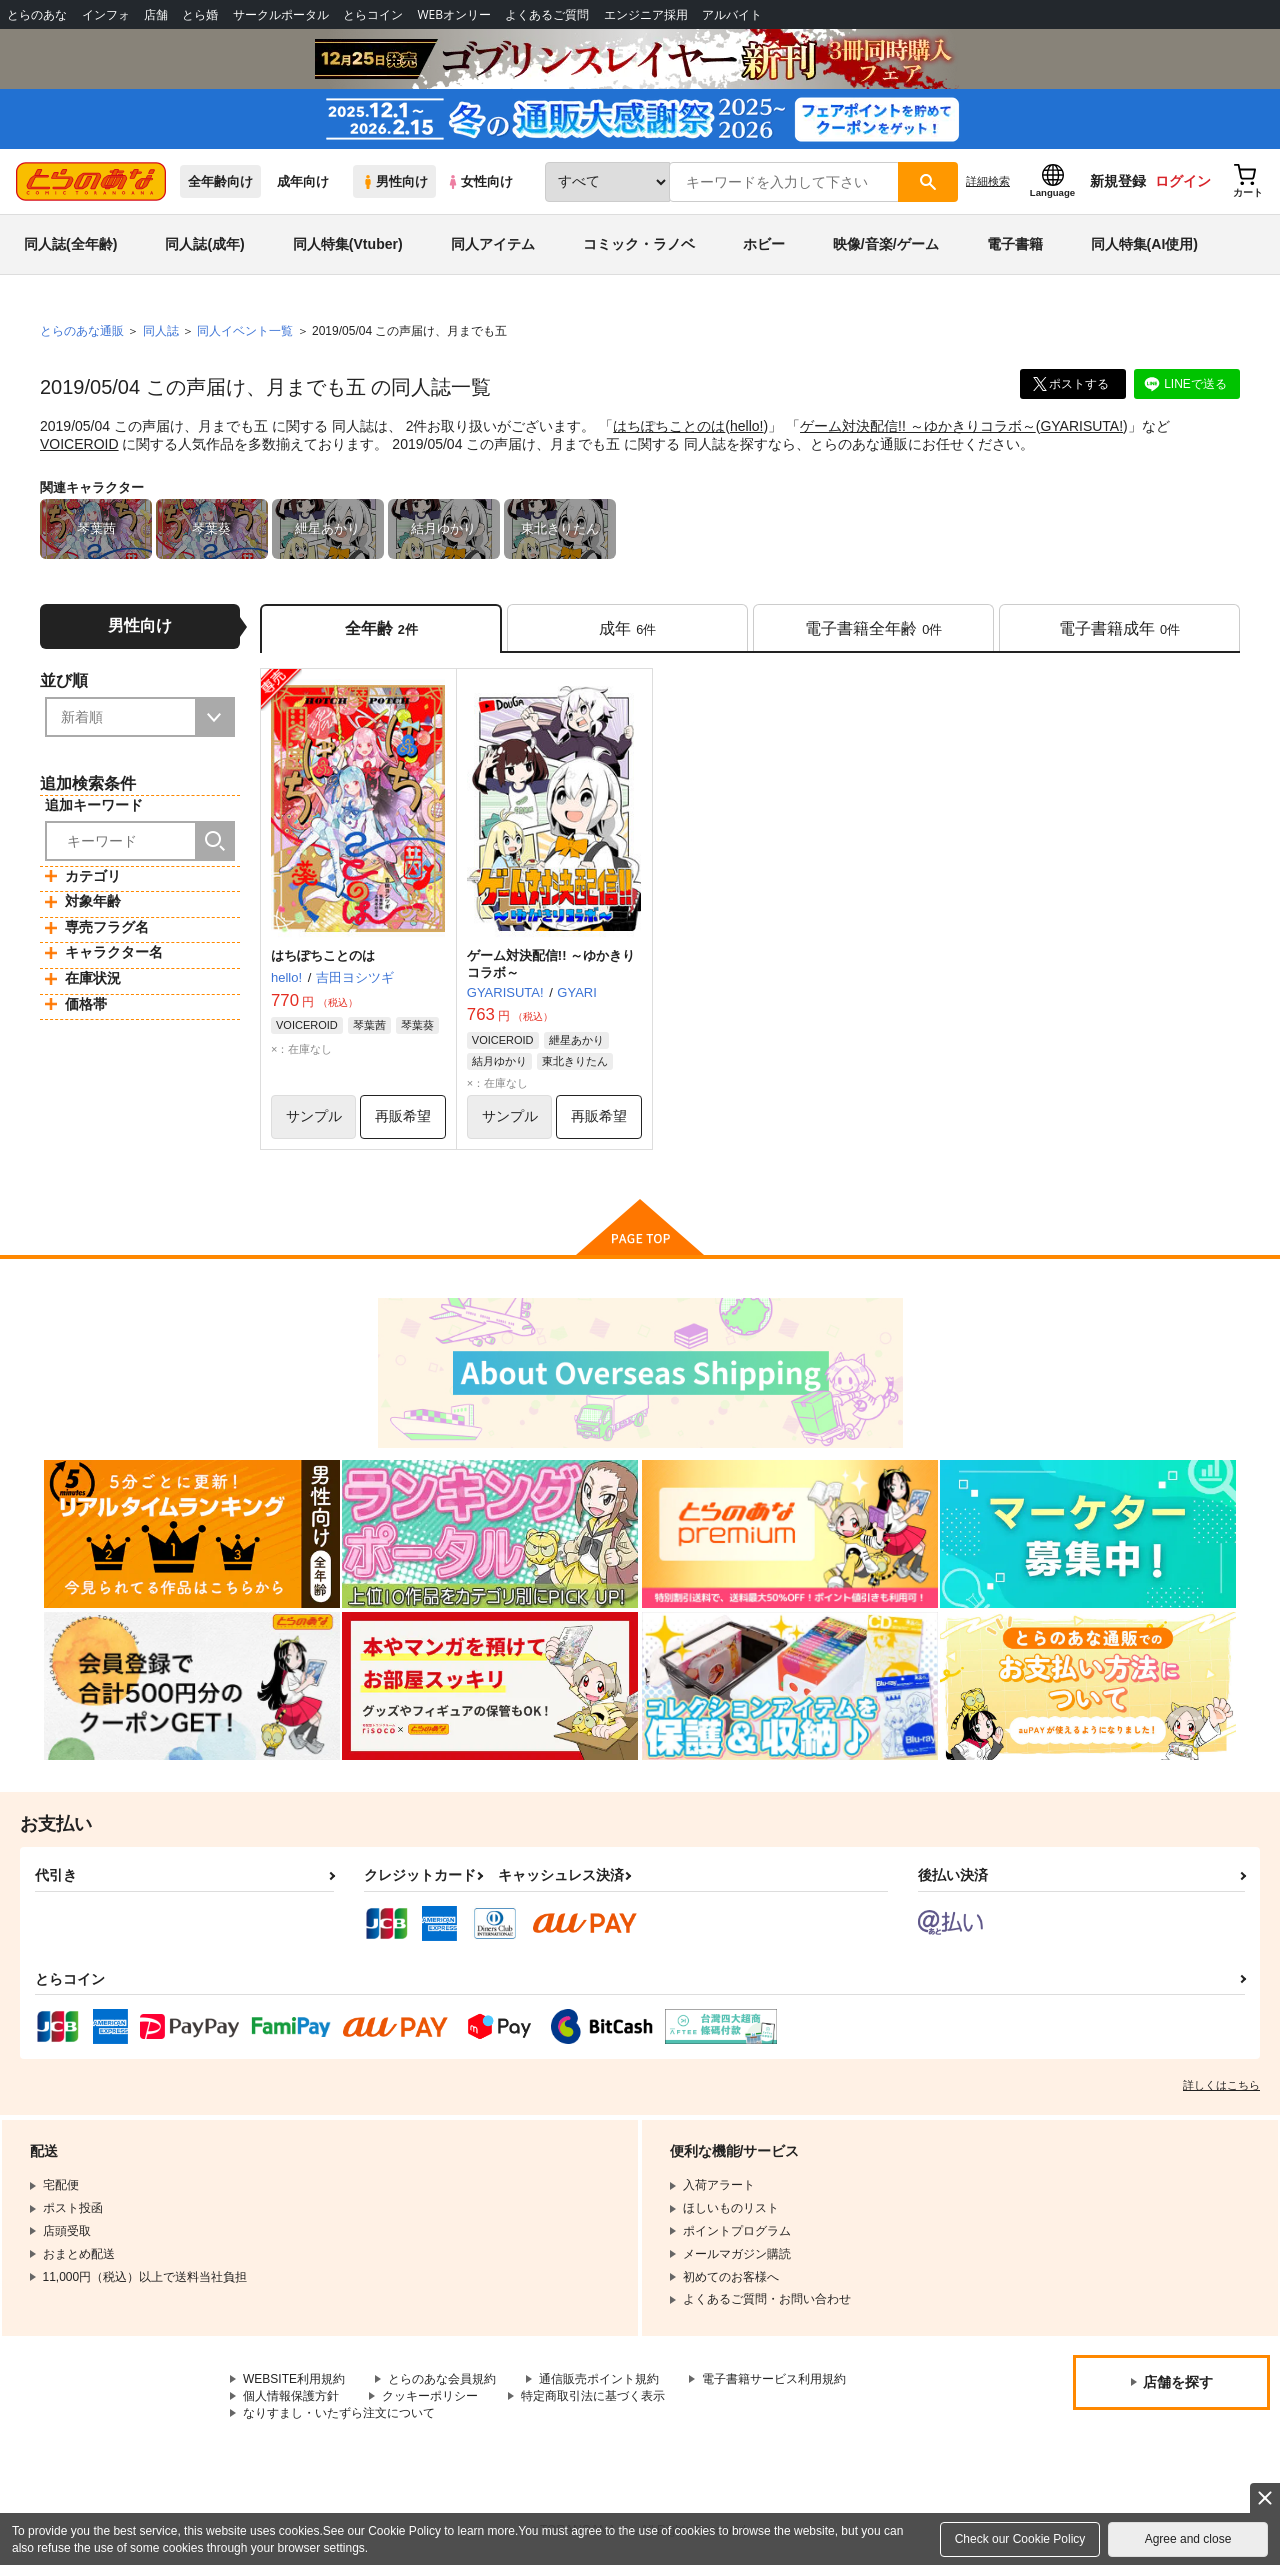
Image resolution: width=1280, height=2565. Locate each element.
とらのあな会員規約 (442, 2379)
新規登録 (1118, 181)
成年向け (303, 181)
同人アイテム (493, 244)
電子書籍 (1015, 244)
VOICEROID (79, 444)
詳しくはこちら (1221, 2085)
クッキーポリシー (430, 2396)
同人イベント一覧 (245, 331)
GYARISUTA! (1081, 426)
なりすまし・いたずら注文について (339, 2413)
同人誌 (161, 331)
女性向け (479, 181)
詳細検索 (988, 181)
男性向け (394, 181)
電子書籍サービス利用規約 (774, 2379)
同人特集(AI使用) (1144, 244)
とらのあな (37, 14)
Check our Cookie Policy (1020, 2539)
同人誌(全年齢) (70, 244)
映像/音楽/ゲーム (886, 244)
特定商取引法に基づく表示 (593, 2396)
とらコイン (373, 14)
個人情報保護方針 (291, 2396)
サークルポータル (281, 14)
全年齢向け (220, 181)
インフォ (106, 14)
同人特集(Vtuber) (348, 244)
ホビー (764, 244)
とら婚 (200, 14)
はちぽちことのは (669, 426)
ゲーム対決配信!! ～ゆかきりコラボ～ (918, 426)
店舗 (156, 14)
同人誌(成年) (204, 244)
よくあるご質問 (547, 14)
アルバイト (732, 14)
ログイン (1183, 181)
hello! (746, 426)
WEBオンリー (454, 14)
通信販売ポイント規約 (599, 2379)
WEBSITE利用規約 (294, 2379)
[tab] (627, 628)
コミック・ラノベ (639, 244)
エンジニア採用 (646, 14)
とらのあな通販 (82, 331)
